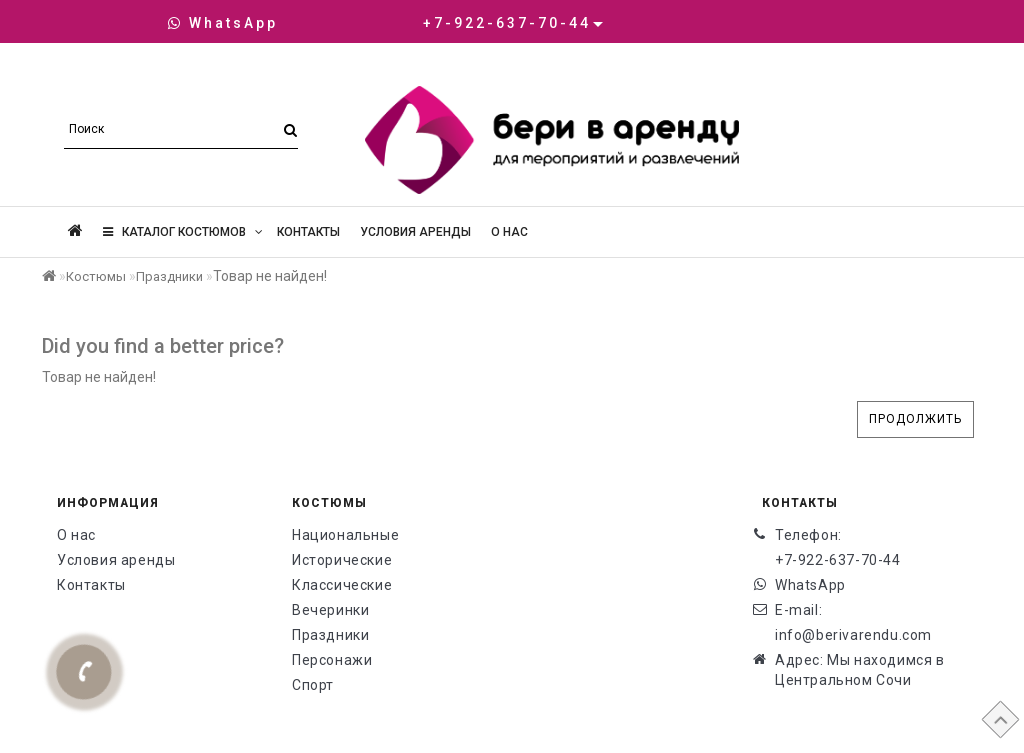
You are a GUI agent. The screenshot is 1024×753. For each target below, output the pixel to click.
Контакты (308, 232)
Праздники (169, 276)
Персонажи (332, 660)
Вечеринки (330, 610)
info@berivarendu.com (853, 635)
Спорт (313, 685)
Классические (342, 585)
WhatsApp (223, 23)
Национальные (345, 535)
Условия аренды (415, 232)
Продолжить (915, 419)
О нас (509, 232)
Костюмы (96, 276)
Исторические (342, 560)
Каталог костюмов (183, 232)
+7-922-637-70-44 (838, 560)
